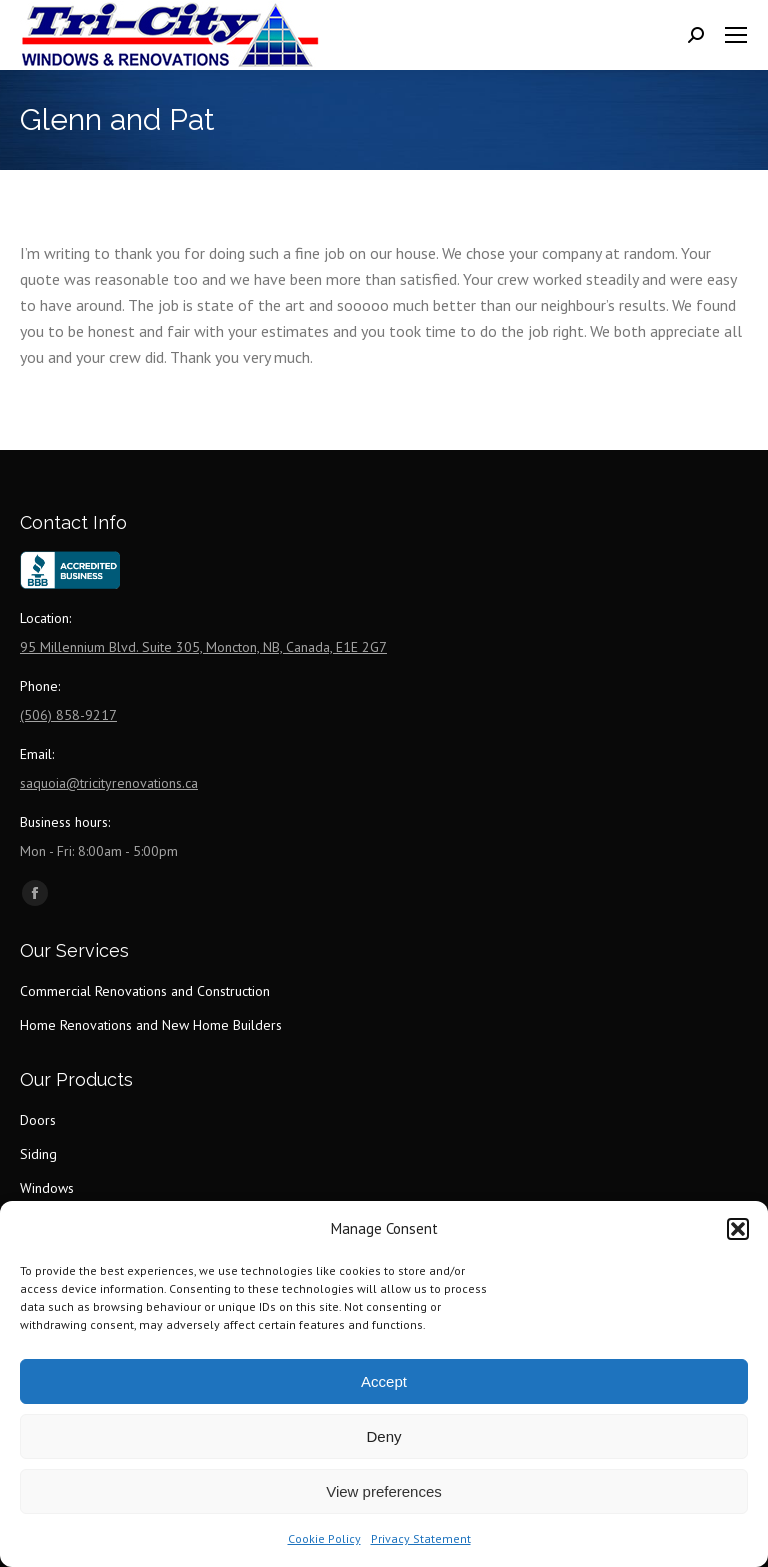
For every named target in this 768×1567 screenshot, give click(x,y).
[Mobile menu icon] (736, 35)
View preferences (384, 1491)
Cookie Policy (324, 1538)
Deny (383, 1436)
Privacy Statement (421, 1538)
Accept (384, 1381)
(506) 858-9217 (68, 715)
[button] (738, 1229)
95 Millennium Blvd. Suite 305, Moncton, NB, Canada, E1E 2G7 (203, 647)
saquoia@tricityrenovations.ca (109, 783)
